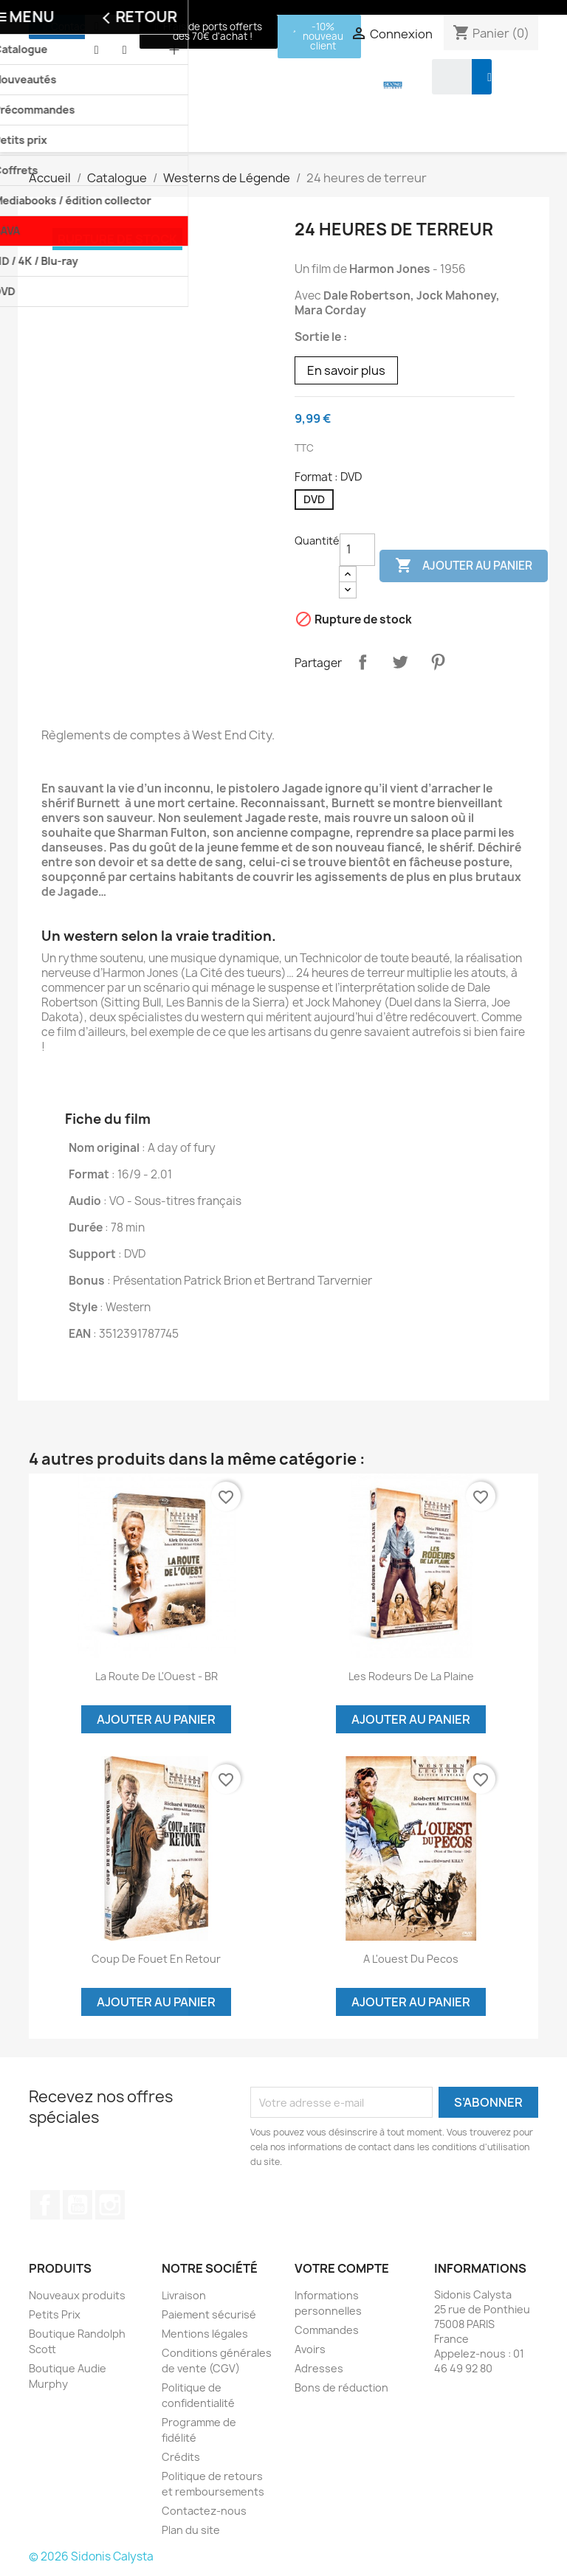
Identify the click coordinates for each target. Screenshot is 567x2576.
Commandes (327, 2330)
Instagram (110, 2205)
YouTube (77, 2205)
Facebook (45, 2205)
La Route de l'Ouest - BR (156, 1676)
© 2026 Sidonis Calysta (91, 2556)
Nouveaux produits (77, 2295)
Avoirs (310, 2349)
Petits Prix (54, 2314)
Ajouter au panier (463, 566)
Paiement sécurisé (209, 2314)
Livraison (184, 2295)
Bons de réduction (341, 2387)
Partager (362, 662)
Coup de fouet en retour (156, 1959)
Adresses (319, 2368)
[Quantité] (357, 549)
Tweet (400, 662)
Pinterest (438, 662)
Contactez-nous (204, 2511)
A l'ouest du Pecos (410, 1959)
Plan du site (191, 2530)
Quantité (317, 540)
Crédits (181, 2457)
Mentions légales (205, 2334)
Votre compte (342, 2268)
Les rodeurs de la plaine (411, 1676)
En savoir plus (346, 370)
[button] (66, 27)
